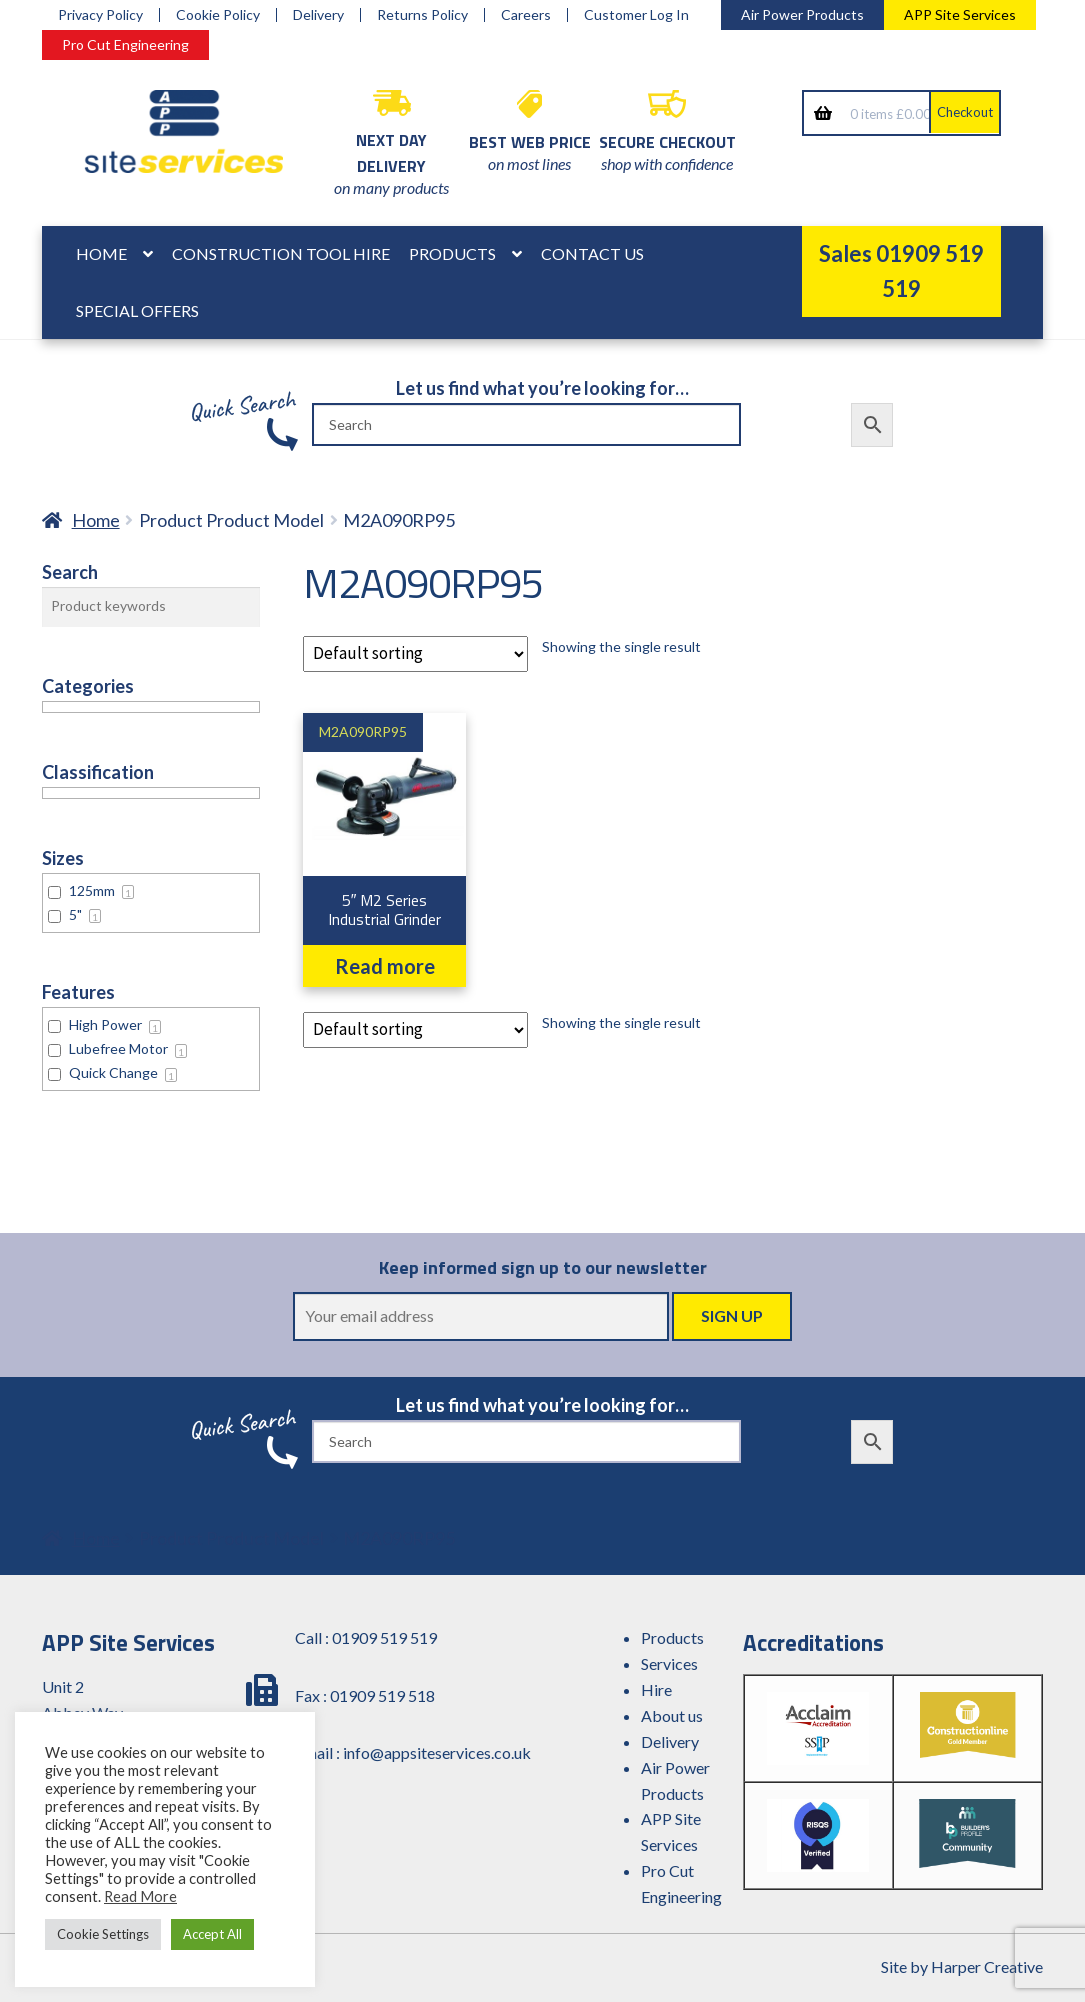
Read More (140, 1896)
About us (672, 1715)
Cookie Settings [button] (103, 1934)
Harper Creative (987, 1966)
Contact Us (592, 253)
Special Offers (137, 310)
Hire (656, 1689)
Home (101, 253)
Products (452, 253)
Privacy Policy (100, 15)
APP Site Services (960, 14)
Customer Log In (636, 15)
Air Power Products (802, 14)
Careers (526, 15)
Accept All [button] (212, 1934)
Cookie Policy (218, 15)
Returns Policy (422, 15)
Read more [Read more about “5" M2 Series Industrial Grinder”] (385, 966)
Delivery (318, 15)
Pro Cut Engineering (125, 44)
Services (669, 1663)
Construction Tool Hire (281, 253)
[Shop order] (415, 654)
